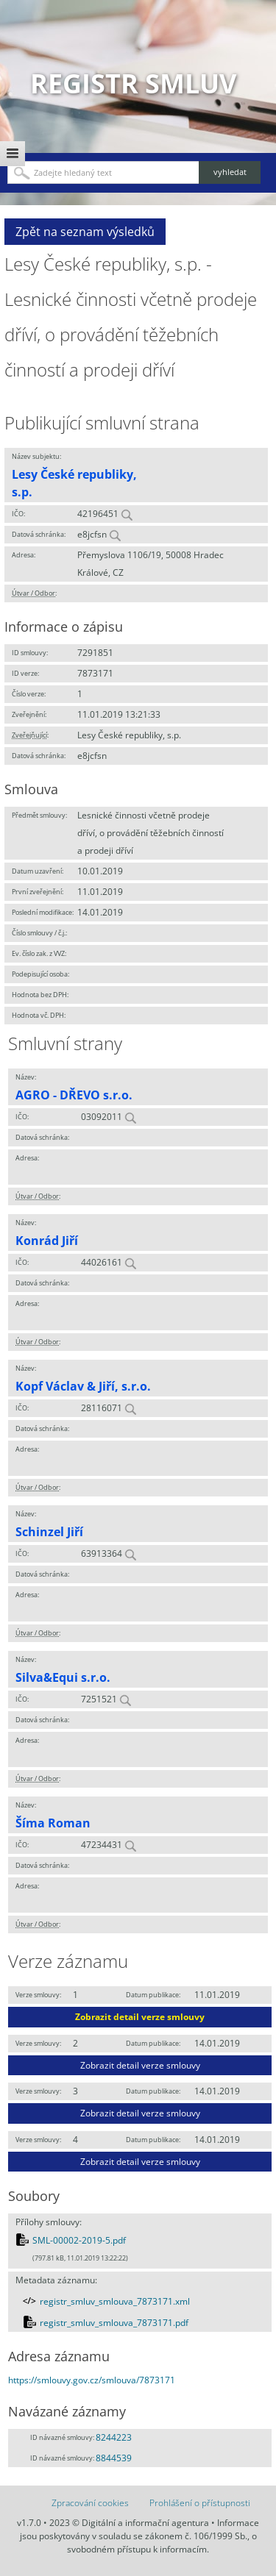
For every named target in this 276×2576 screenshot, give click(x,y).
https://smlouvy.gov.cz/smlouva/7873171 (91, 2380)
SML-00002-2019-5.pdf (79, 2240)
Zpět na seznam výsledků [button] (85, 232)
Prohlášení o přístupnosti (199, 2503)
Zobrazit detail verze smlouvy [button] (140, 2016)
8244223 (114, 2437)
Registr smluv (133, 83)
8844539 (114, 2457)
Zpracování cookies (90, 2503)
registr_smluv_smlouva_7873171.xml (115, 2301)
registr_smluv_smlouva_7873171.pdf (114, 2322)
